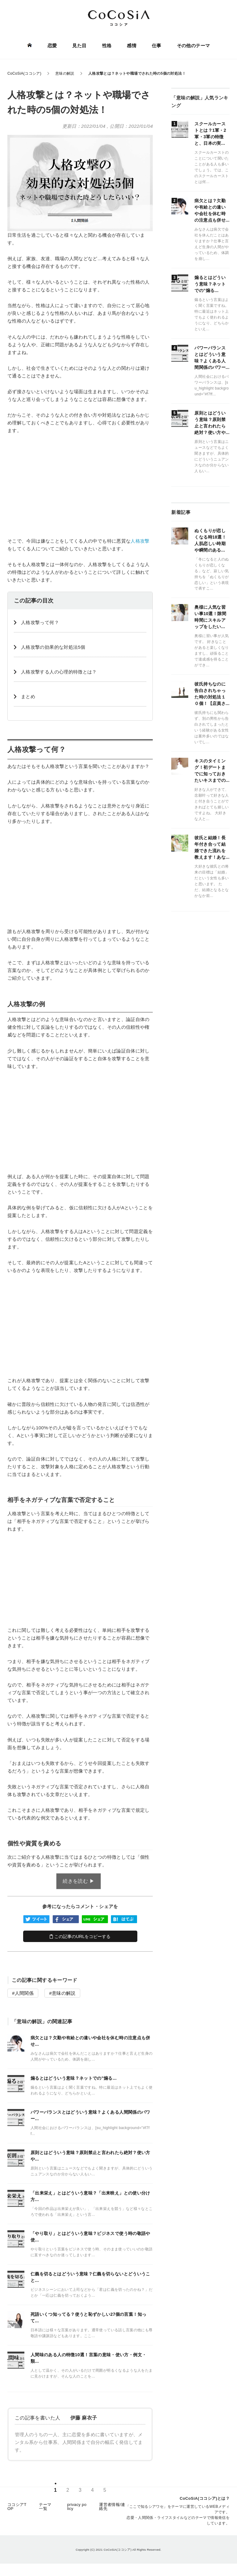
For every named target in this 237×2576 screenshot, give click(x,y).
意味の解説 (64, 1993)
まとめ (28, 696)
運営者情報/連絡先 (112, 2507)
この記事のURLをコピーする (80, 1936)
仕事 (156, 45)
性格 (107, 45)
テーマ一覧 (45, 2507)
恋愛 (52, 45)
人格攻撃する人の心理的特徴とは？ (59, 671)
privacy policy (76, 2507)
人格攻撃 (140, 541)
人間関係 (24, 1993)
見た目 (79, 45)
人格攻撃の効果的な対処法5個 (53, 647)
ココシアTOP (17, 2507)
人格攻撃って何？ (40, 622)
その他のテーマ (193, 45)
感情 (131, 45)
